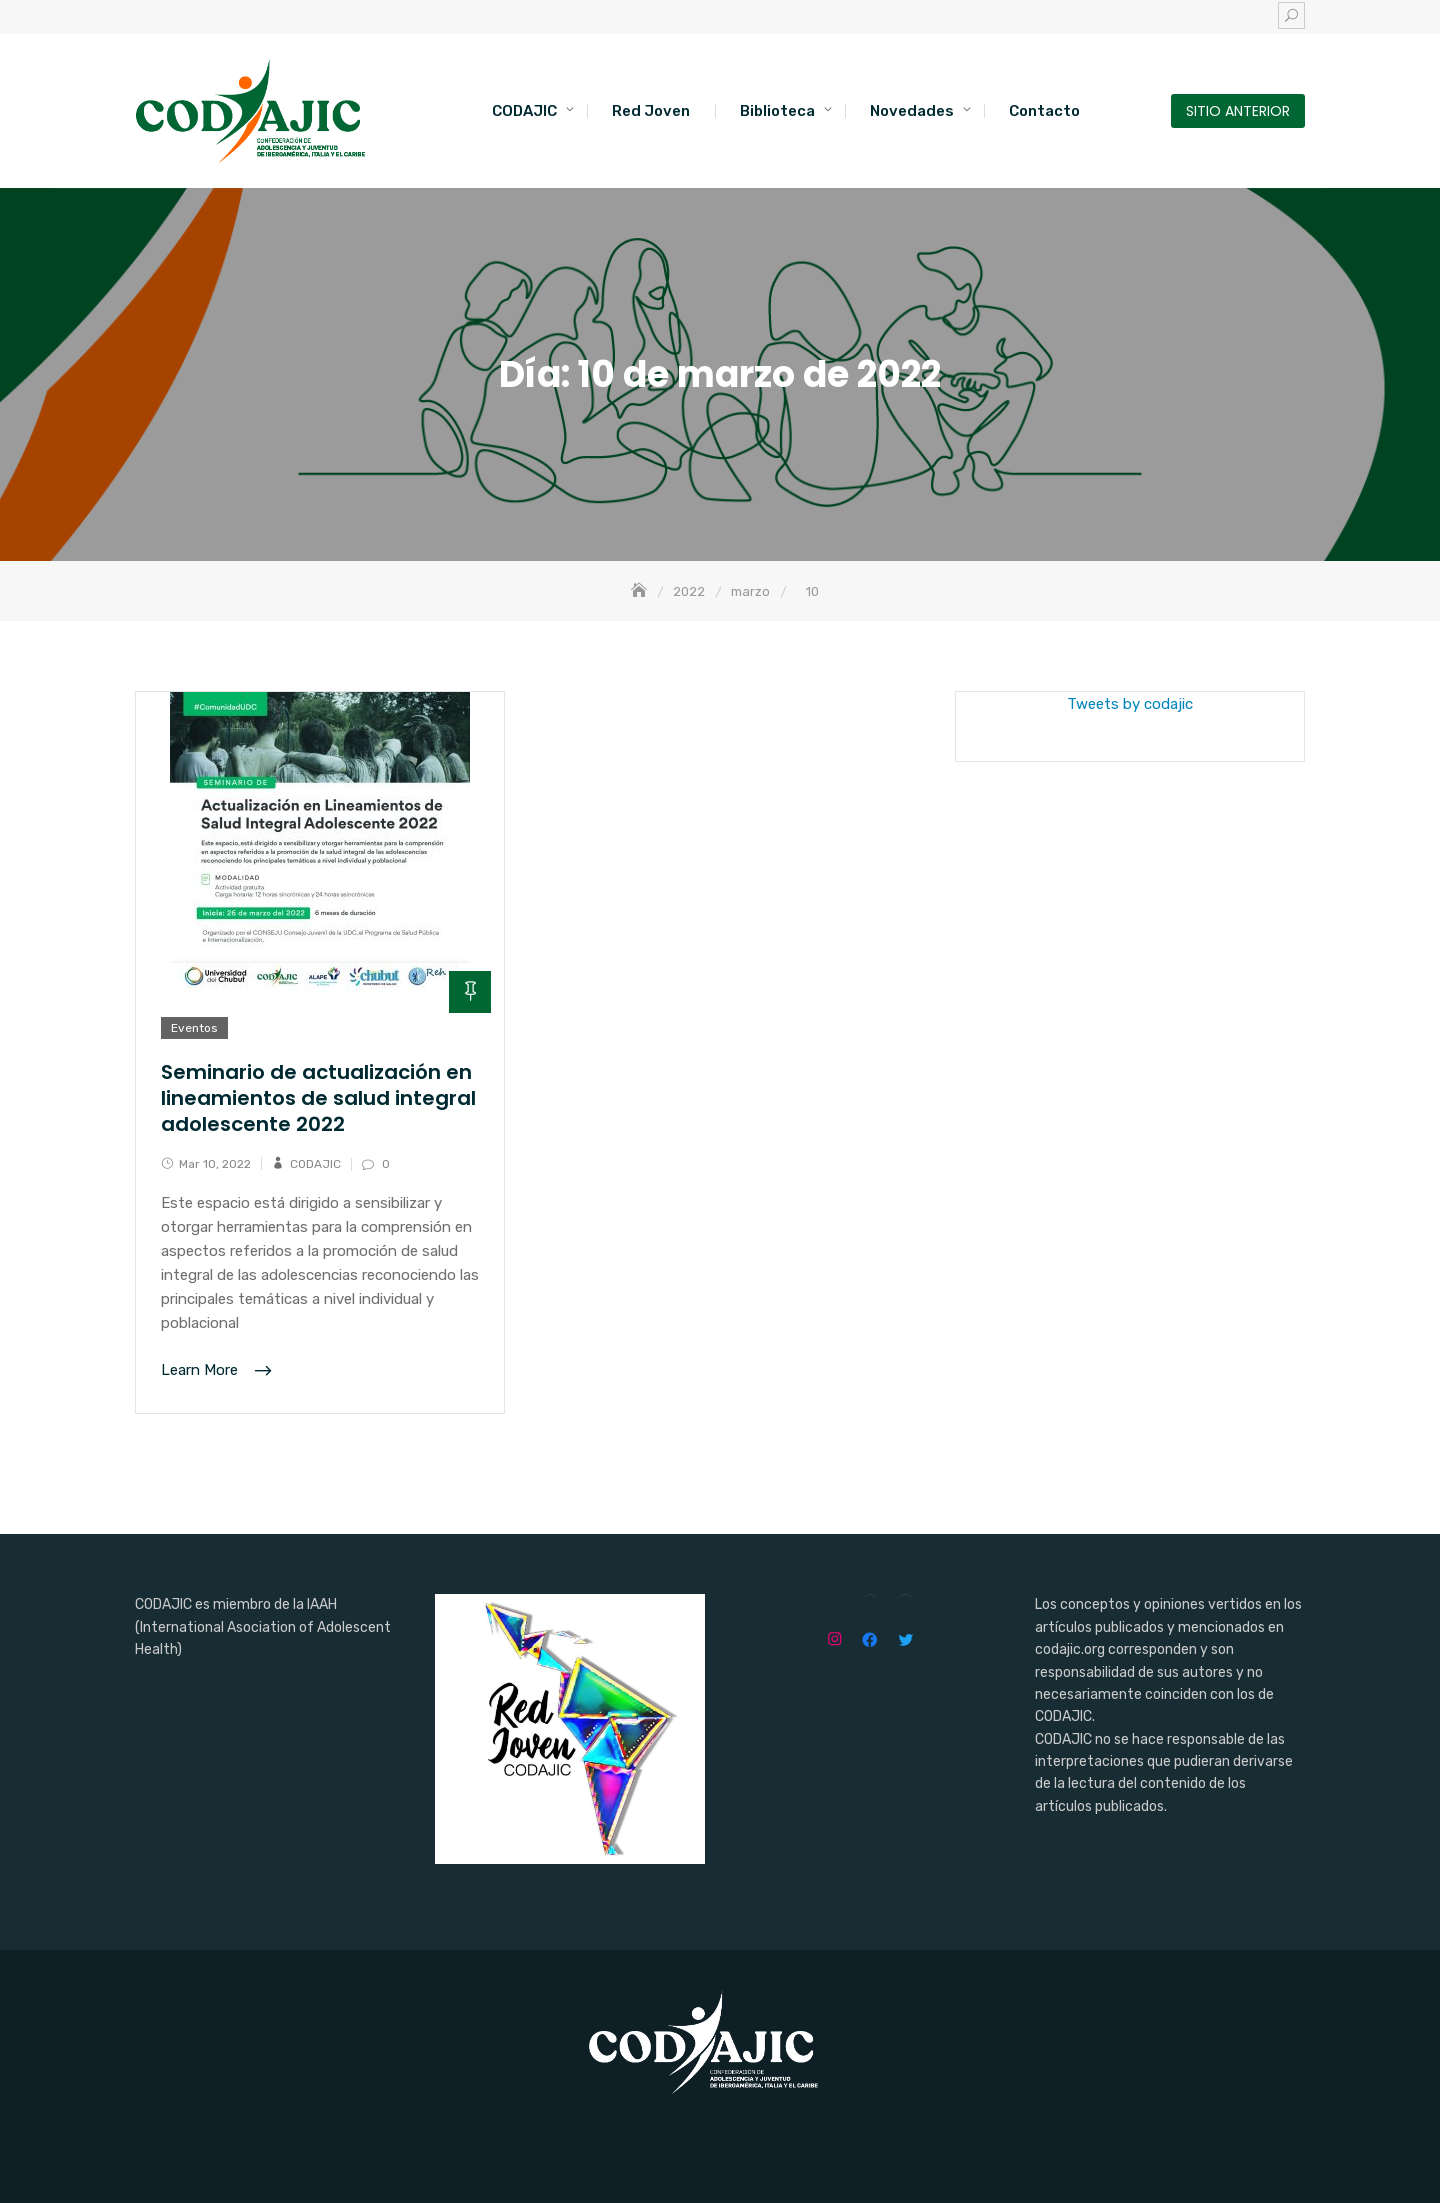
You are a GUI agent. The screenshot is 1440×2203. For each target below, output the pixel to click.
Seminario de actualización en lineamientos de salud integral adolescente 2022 (318, 1098)
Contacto (1044, 111)
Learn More (201, 1371)
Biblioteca (777, 111)
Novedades (912, 111)
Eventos (194, 1028)
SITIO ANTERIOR (1238, 111)
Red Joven (651, 111)
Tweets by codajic (1130, 704)
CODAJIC (524, 111)
